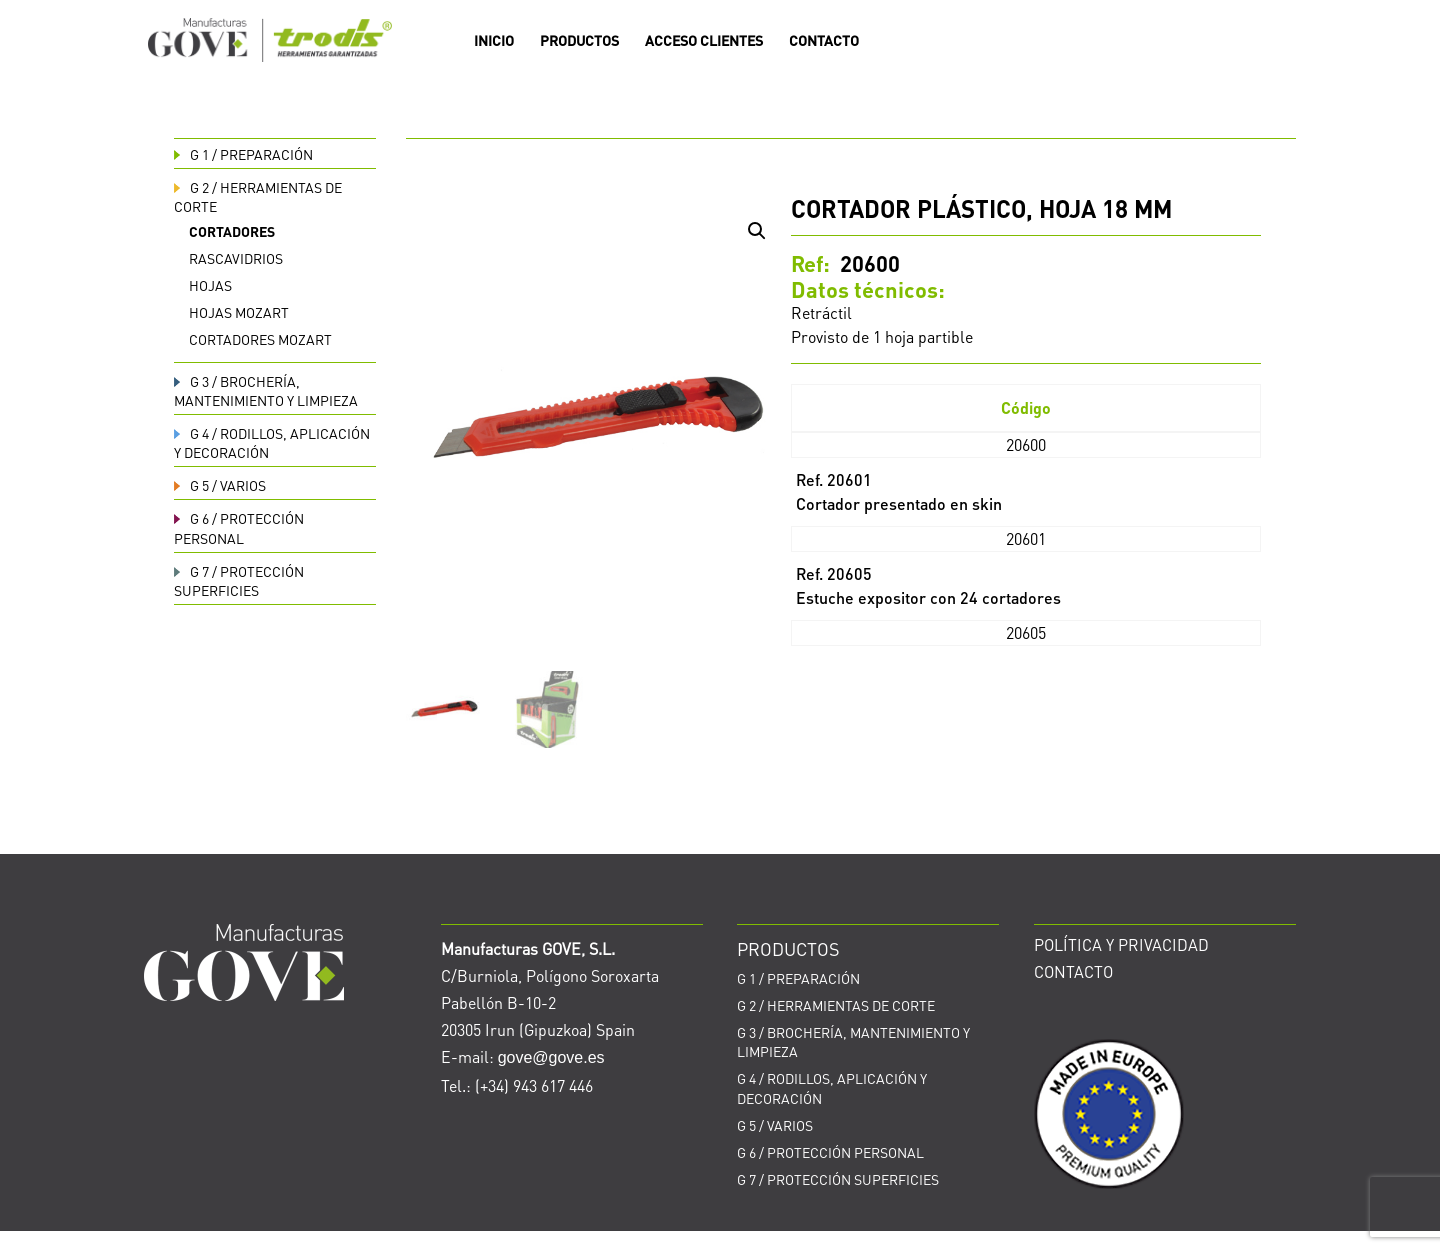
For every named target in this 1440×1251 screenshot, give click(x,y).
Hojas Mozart (239, 312)
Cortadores (232, 231)
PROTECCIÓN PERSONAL (239, 527)
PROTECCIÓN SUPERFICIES (239, 580)
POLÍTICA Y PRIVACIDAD (1121, 944)
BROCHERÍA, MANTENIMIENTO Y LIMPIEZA (266, 390)
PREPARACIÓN (243, 154)
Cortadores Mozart (260, 339)
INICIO (494, 41)
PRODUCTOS (579, 41)
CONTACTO (824, 41)
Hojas (210, 285)
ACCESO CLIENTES (704, 41)
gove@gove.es (551, 1057)
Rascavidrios (236, 258)
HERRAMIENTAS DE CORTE (836, 1005)
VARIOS (220, 485)
